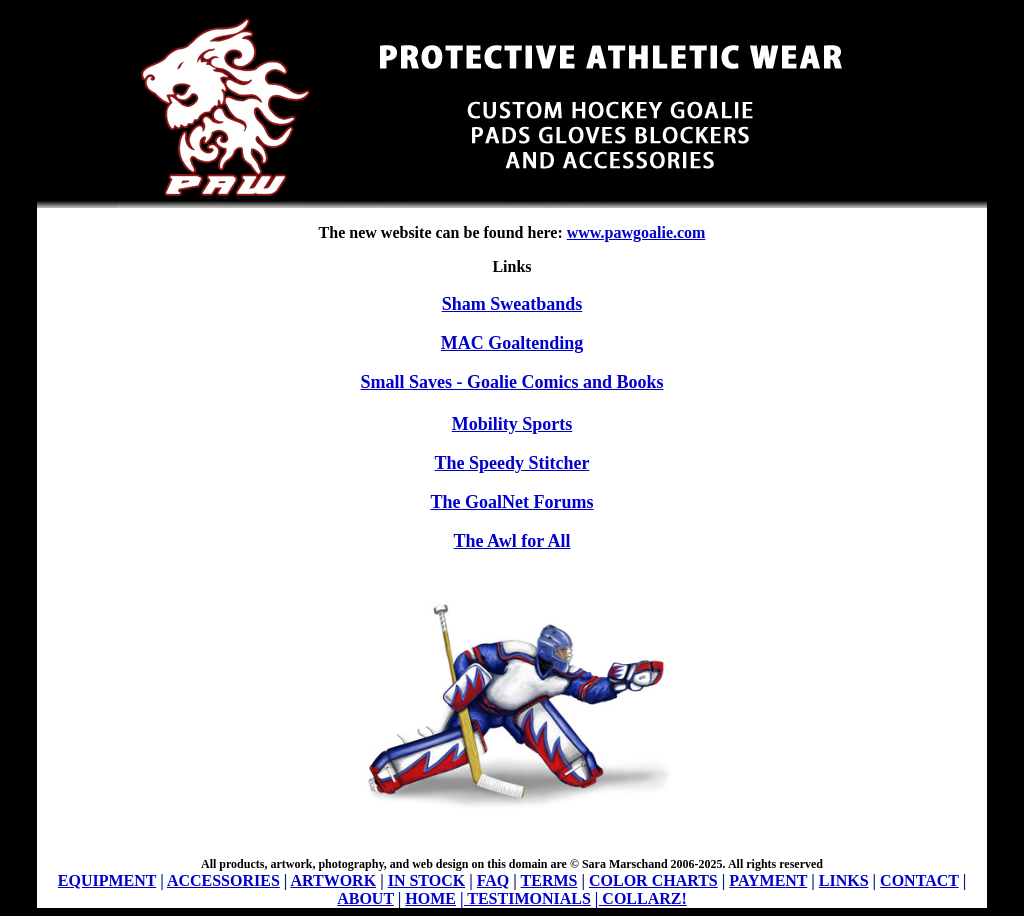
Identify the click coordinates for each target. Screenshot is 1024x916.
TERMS (549, 880)
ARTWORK (333, 880)
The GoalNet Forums (512, 502)
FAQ (493, 880)
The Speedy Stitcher (512, 463)
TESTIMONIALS (529, 898)
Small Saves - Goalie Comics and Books (511, 382)
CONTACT (919, 880)
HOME (430, 898)
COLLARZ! (644, 898)
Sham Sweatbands (512, 304)
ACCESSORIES (223, 880)
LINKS (844, 880)
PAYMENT (768, 880)
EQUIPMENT (107, 880)
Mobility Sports (512, 424)
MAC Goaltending (512, 343)
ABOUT (365, 898)
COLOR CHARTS (653, 880)
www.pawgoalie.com (636, 232)
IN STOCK (427, 880)
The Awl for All (512, 541)
